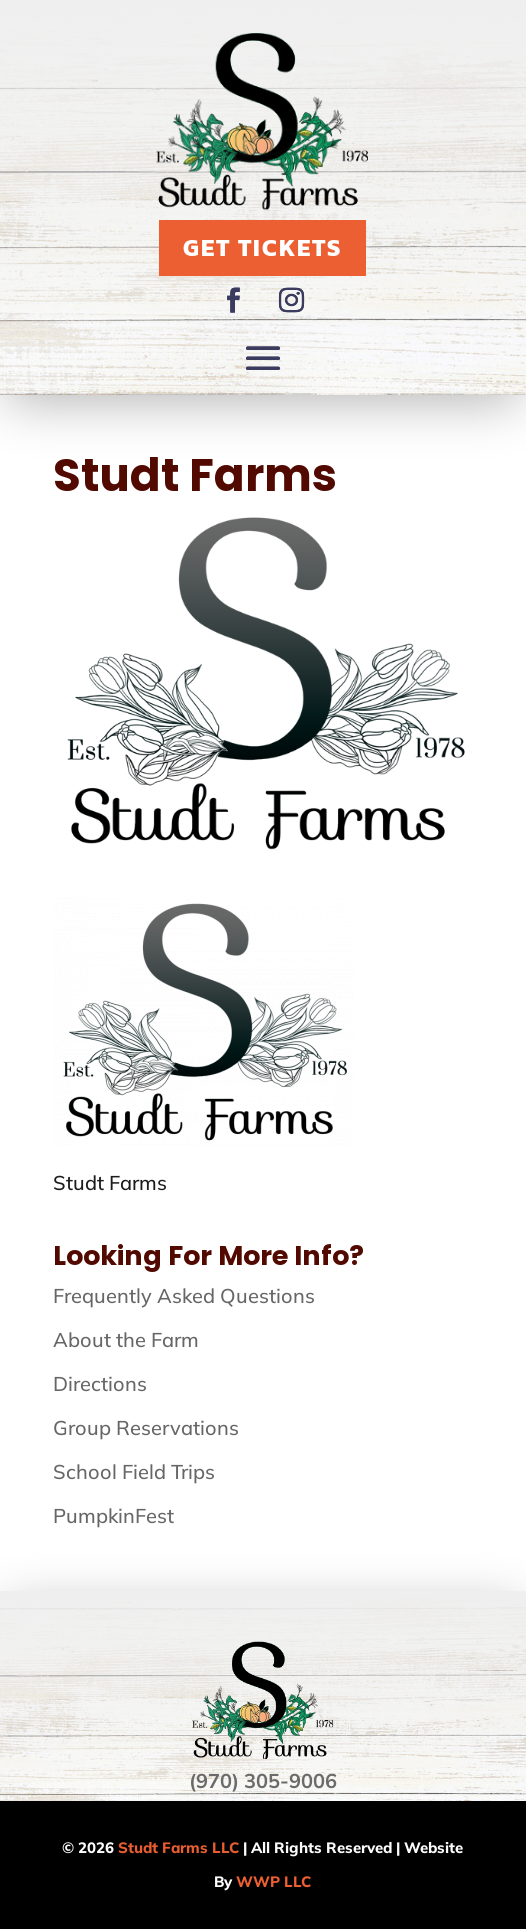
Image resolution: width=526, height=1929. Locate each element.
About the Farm (126, 1339)
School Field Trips (134, 1471)
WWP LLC (273, 1881)
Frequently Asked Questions (184, 1295)
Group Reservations (146, 1427)
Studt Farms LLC (178, 1847)
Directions (100, 1383)
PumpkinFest (113, 1515)
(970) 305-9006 (263, 1780)
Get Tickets (262, 247)
